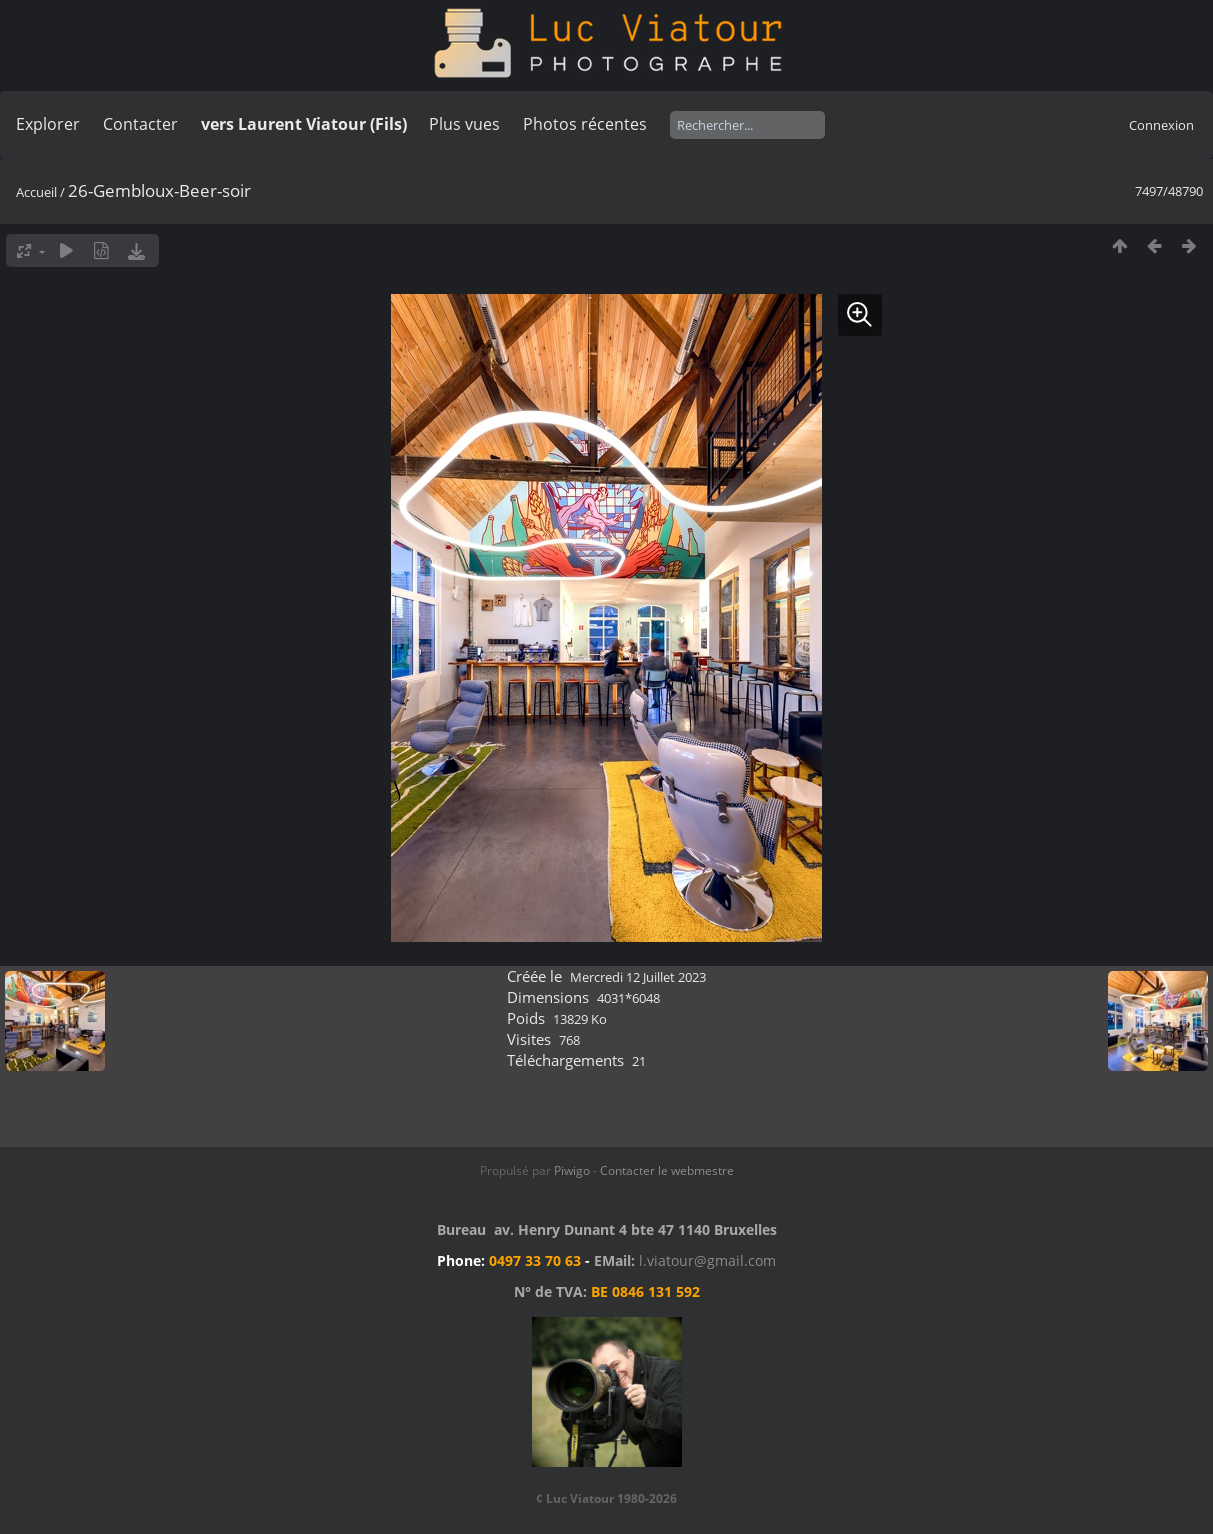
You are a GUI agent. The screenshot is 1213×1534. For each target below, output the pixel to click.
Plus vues (464, 124)
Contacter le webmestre (667, 1170)
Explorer (48, 124)
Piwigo (572, 1170)
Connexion (1161, 125)
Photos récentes (585, 124)
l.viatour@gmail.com (707, 1260)
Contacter (140, 124)
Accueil (36, 192)
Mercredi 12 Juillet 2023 (638, 977)
